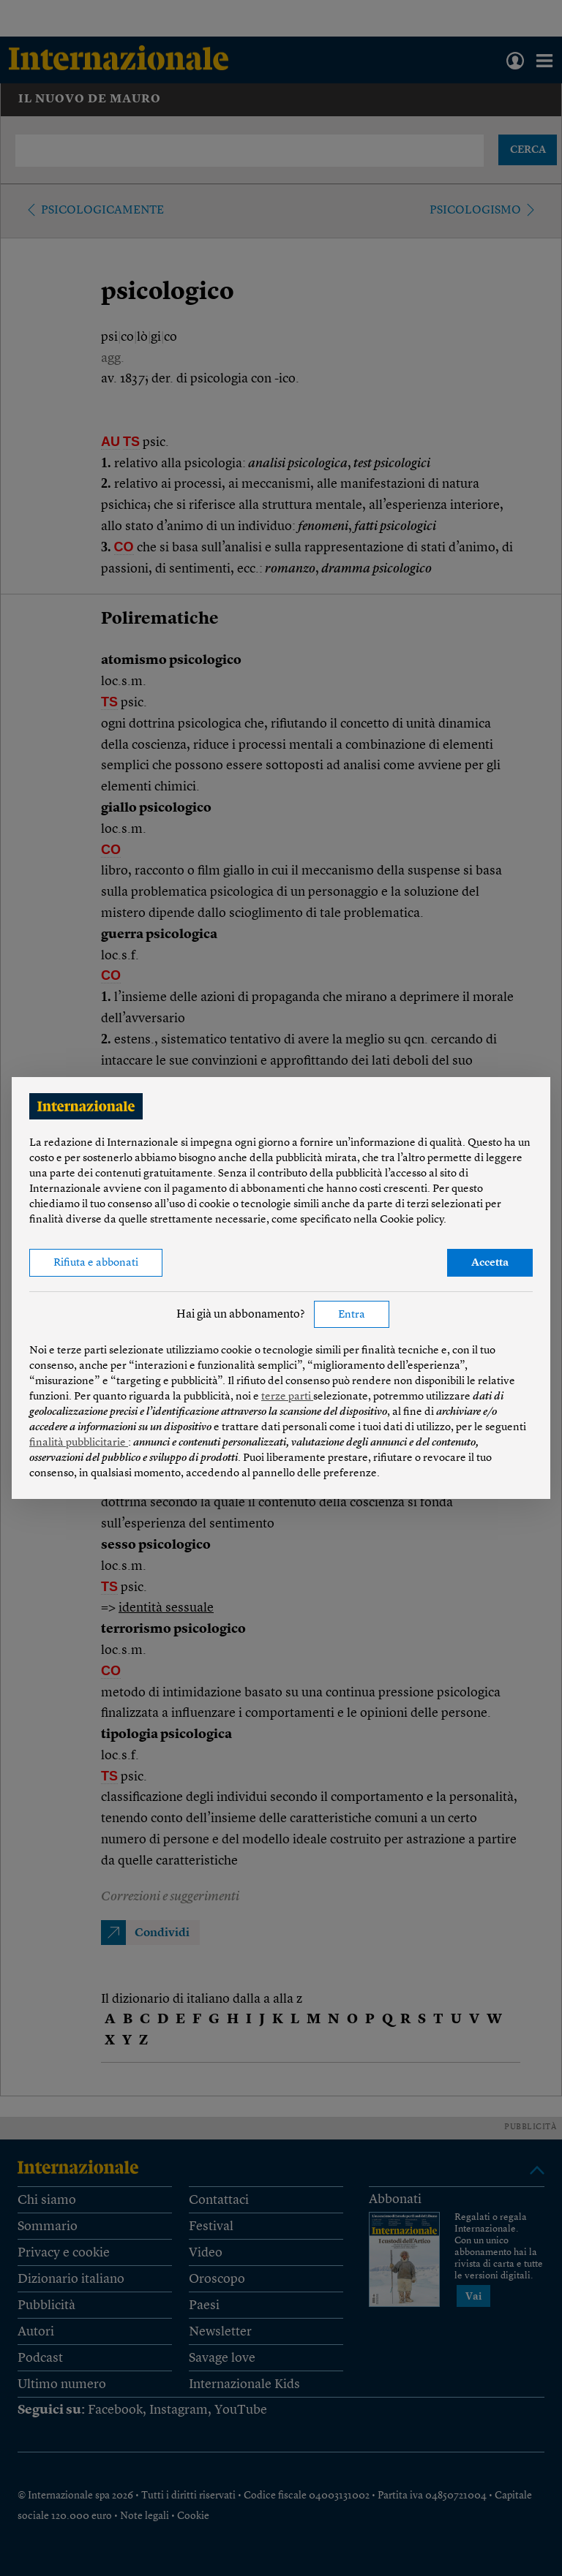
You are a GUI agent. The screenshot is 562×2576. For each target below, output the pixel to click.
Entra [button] (351, 1315)
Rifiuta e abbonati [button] (95, 1263)
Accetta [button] (490, 1263)
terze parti (287, 1396)
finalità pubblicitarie (78, 1443)
